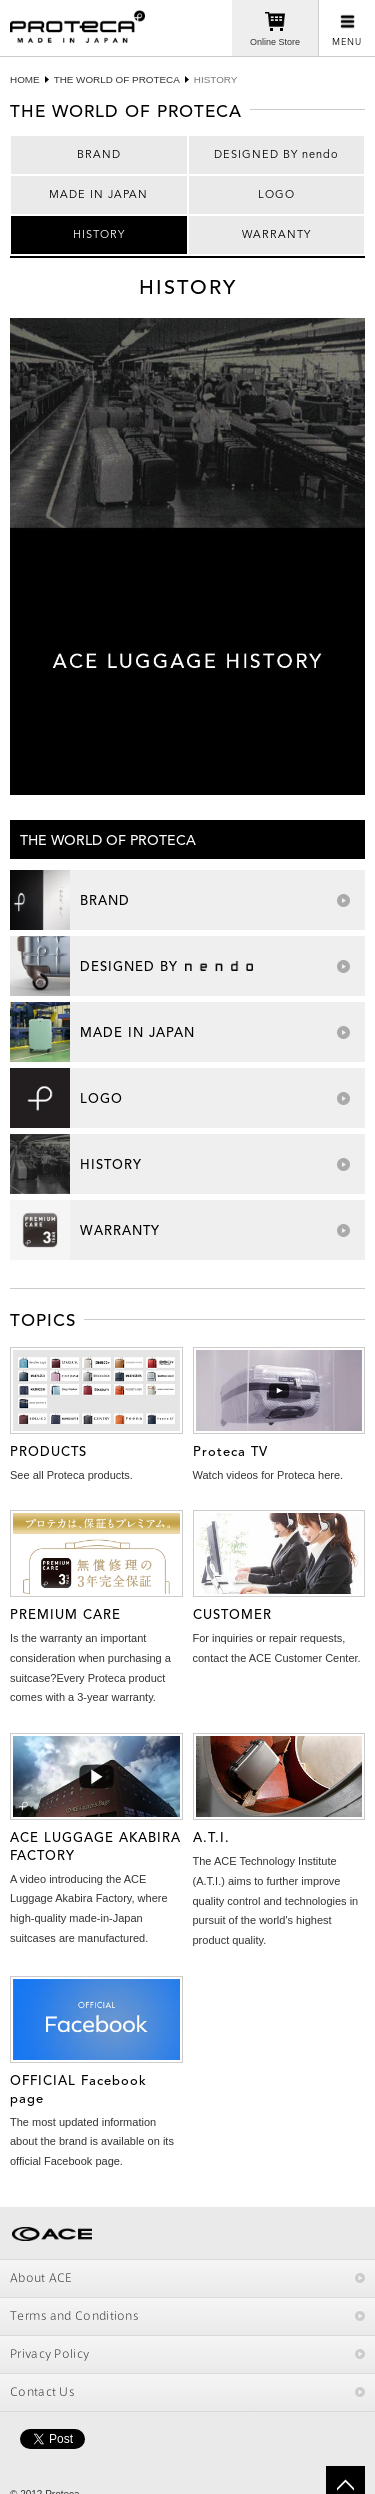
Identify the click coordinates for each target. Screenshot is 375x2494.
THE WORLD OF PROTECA (117, 79)
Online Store (275, 42)
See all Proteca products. (71, 1475)
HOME (25, 79)
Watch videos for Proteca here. (268, 1475)
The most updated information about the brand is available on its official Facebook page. (92, 2142)
